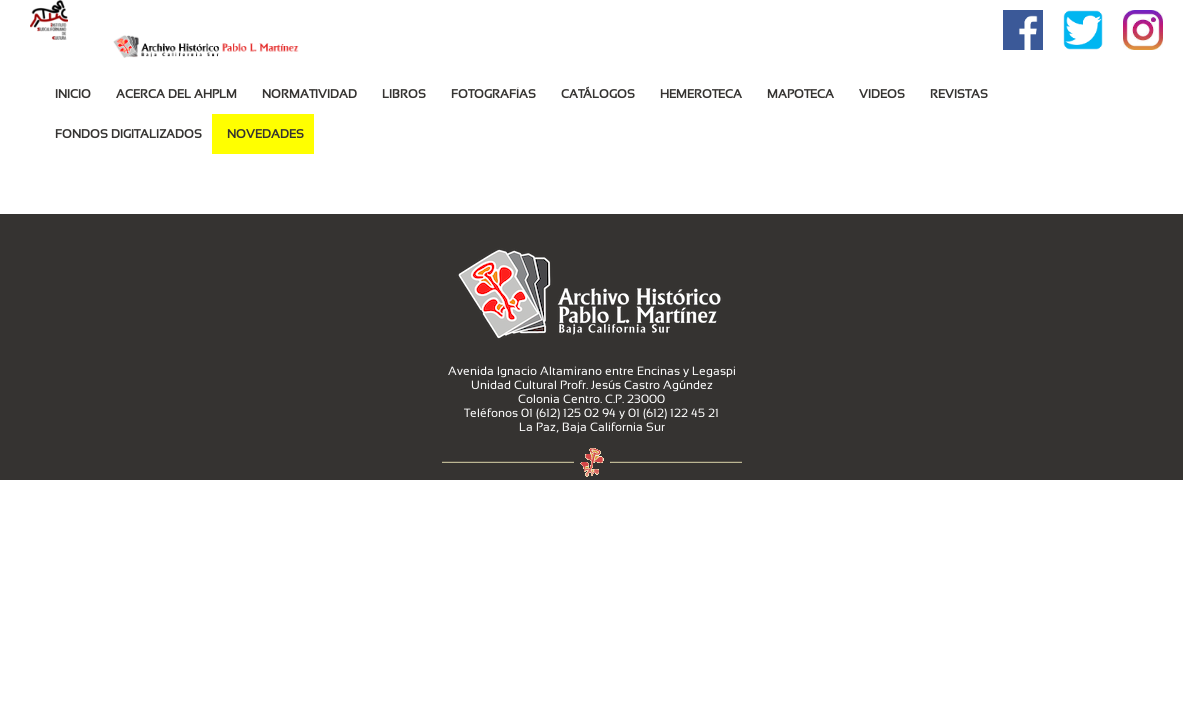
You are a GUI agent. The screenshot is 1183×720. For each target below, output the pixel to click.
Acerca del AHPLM (176, 94)
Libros (404, 94)
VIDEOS (882, 94)
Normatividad (309, 94)
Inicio (73, 94)
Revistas (959, 94)
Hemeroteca (701, 94)
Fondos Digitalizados (128, 134)
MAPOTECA (800, 94)
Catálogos (598, 94)
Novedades (265, 134)
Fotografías (493, 94)
